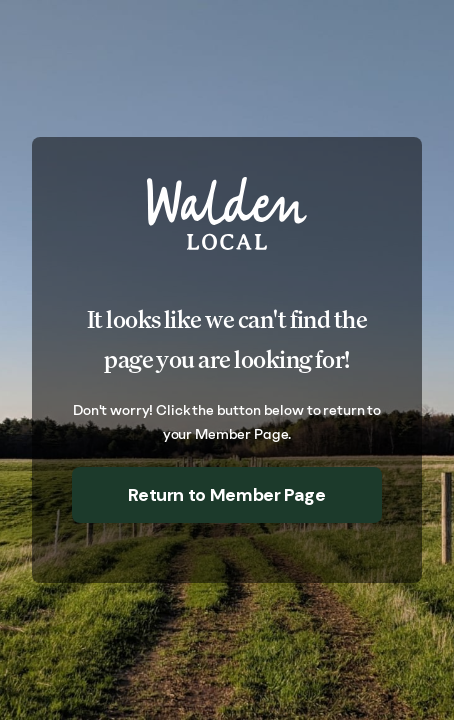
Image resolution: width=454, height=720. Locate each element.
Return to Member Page (226, 495)
